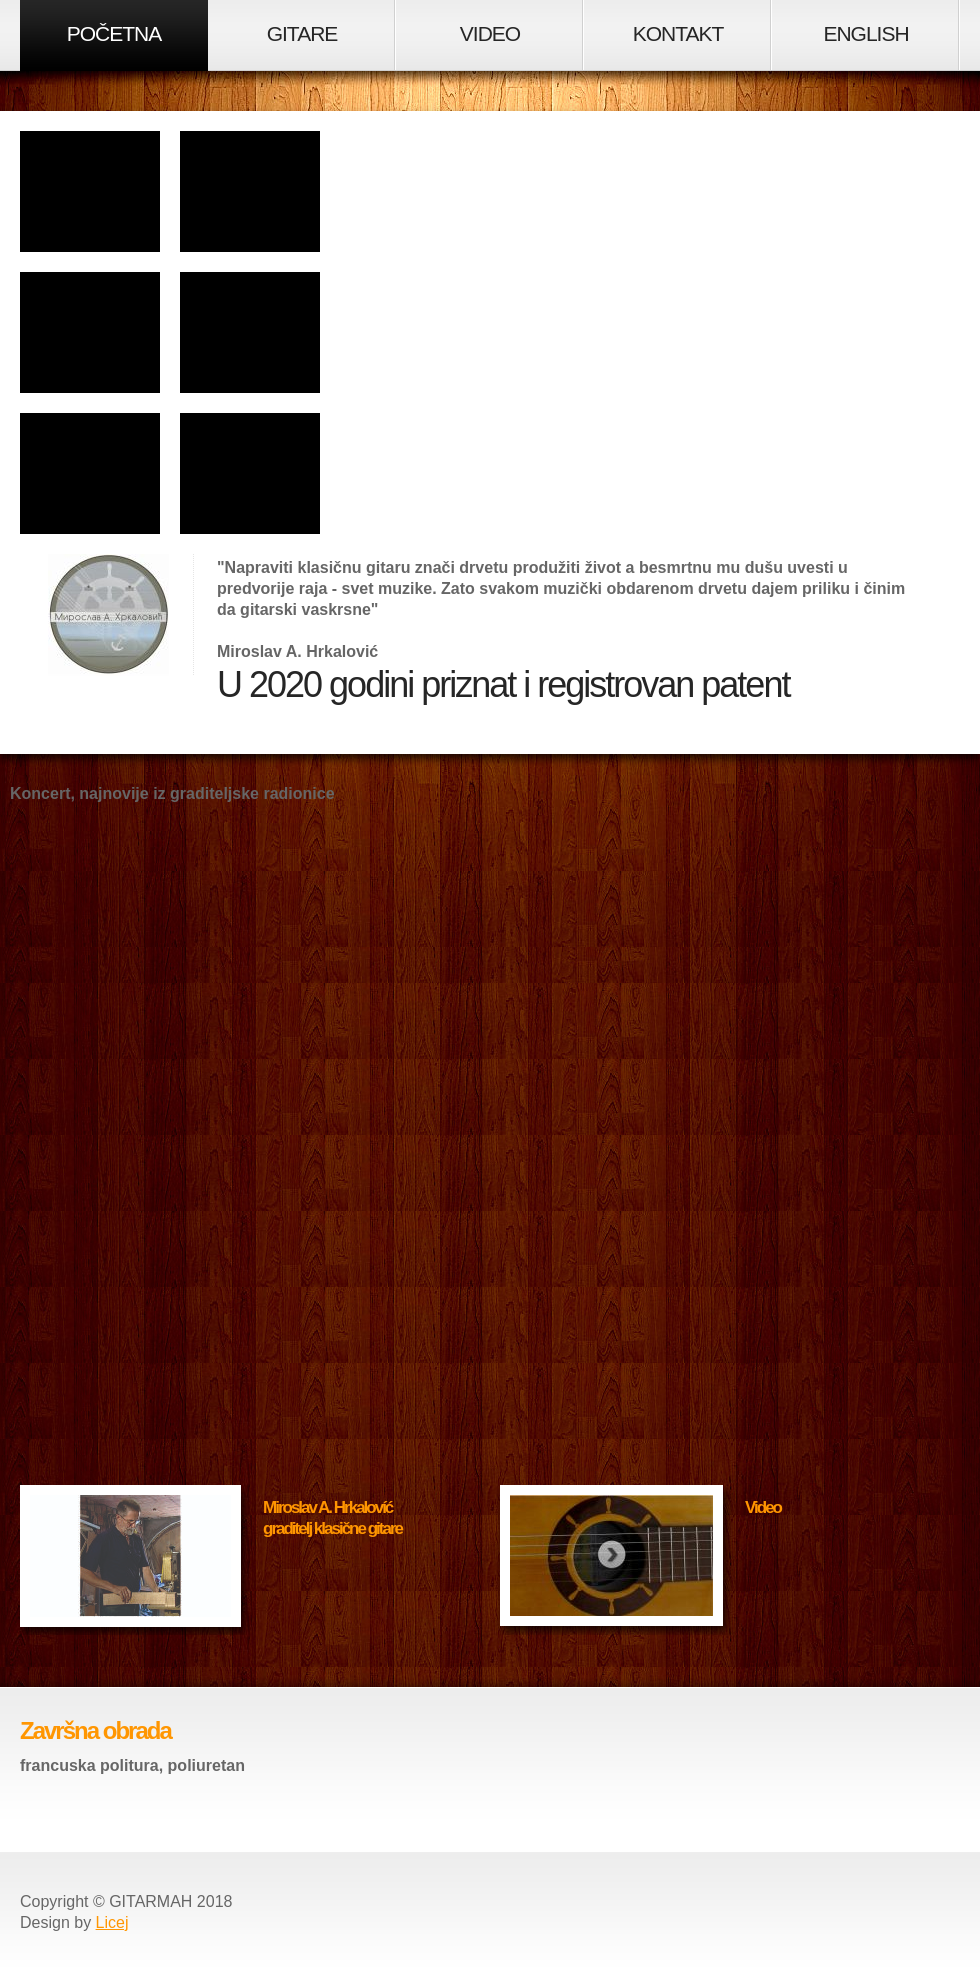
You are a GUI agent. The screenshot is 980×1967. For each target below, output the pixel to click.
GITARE (302, 33)
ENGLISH (865, 33)
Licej (112, 1922)
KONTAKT (678, 33)
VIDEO (490, 33)
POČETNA (114, 33)
